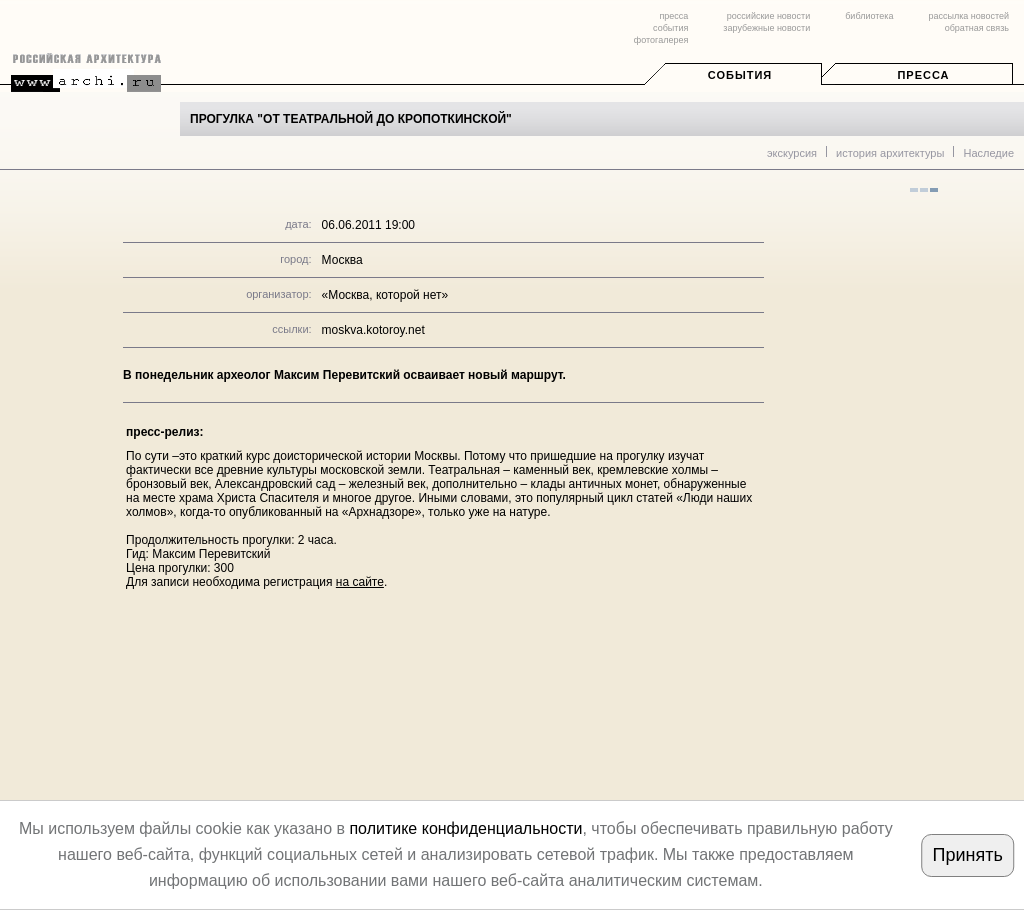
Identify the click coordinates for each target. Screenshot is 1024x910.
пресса (673, 16)
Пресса (923, 75)
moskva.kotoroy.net (373, 330)
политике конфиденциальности (465, 828)
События (740, 75)
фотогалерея (661, 40)
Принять (967, 855)
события (670, 28)
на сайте (360, 582)
